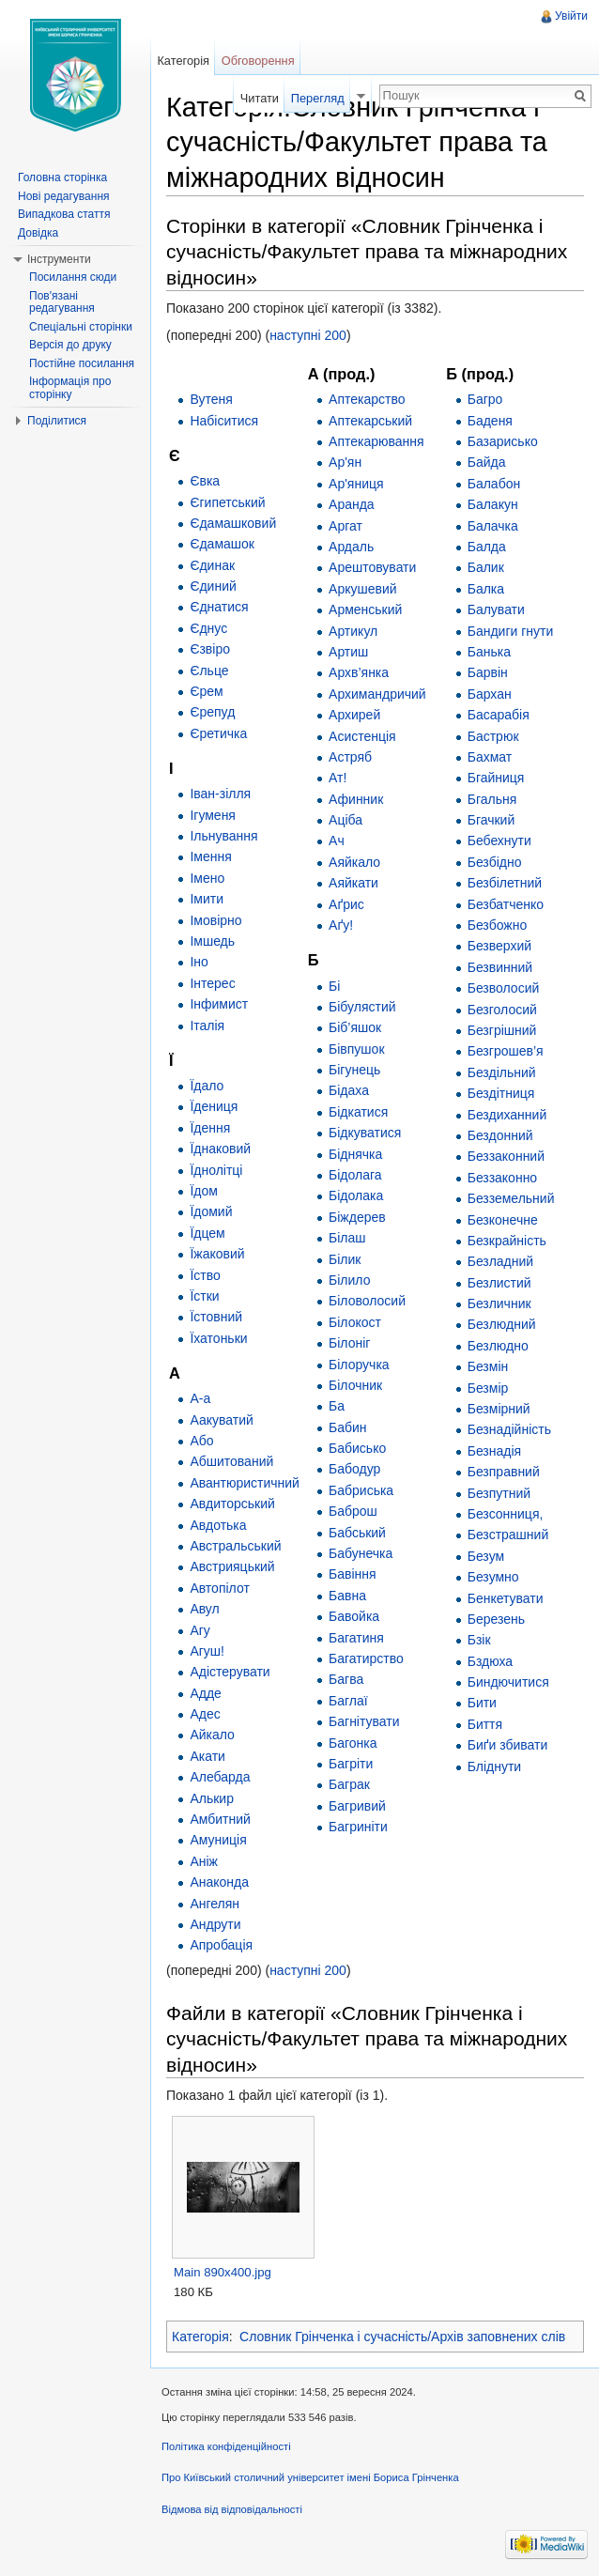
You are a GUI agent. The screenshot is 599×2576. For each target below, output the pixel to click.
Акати (207, 1756)
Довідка (38, 232)
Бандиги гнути (511, 631)
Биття (485, 1724)
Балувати (496, 609)
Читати (259, 98)
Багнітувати (364, 1721)
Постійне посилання (81, 363)
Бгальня (492, 799)
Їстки (204, 1295)
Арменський (365, 609)
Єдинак (212, 565)
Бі (334, 986)
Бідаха (349, 1090)
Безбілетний (505, 882)
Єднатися (219, 606)
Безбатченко (506, 904)
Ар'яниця (356, 483)
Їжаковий (217, 1253)
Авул (204, 1608)
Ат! (337, 777)
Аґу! (341, 925)
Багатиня (356, 1637)
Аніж (204, 1861)
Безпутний (499, 1493)
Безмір (488, 1388)
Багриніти (358, 1826)
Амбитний (220, 1819)
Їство (205, 1275)
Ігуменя (213, 815)
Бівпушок (356, 1049)
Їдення (210, 1127)
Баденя (490, 420)
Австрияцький (232, 1566)
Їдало (206, 1085)
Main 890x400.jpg (222, 2272)
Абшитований (231, 1461)
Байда (487, 462)
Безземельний (511, 1198)
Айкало (212, 1734)
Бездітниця (501, 1093)
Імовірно (215, 920)
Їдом (203, 1190)
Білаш (347, 1237)
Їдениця (214, 1106)
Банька (489, 651)
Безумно (493, 1576)
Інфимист (219, 1003)
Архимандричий (377, 694)
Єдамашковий (233, 523)
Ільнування (223, 835)
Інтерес (212, 983)
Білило (349, 1280)
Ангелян (214, 1903)
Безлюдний (502, 1324)
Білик (345, 1259)
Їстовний (216, 1316)
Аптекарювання (376, 441)
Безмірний (499, 1408)
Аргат (345, 525)
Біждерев (357, 1217)
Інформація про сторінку (70, 388)
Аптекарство (367, 399)
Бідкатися (358, 1111)
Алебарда (220, 1776)
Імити (206, 898)
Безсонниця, (506, 1513)
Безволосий (504, 987)
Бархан (490, 694)
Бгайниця (496, 777)
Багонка (353, 1743)
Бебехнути (499, 840)
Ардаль (351, 546)
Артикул (353, 631)
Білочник (355, 1385)
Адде (205, 1693)
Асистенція (362, 736)
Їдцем (207, 1233)
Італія (207, 1025)
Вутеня (211, 399)
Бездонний (500, 1135)
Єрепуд (212, 711)
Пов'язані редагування (62, 302)
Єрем (206, 691)
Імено (207, 878)
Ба (337, 1405)
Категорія (200, 2336)
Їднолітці (216, 1170)
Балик (486, 567)
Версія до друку (70, 344)
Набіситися (224, 420)
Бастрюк (493, 736)
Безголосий (502, 1009)
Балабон (494, 483)
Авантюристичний (245, 1482)
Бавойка (354, 1616)
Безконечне (503, 1219)
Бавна (347, 1595)
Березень (496, 1619)
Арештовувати (372, 567)
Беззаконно (502, 1177)
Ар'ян (345, 462)
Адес (205, 1713)
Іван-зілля (220, 793)
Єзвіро (210, 648)
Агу (199, 1630)
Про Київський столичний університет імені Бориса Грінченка (310, 2477)
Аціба (345, 819)
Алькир (212, 1798)
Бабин (348, 1427)
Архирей (354, 714)
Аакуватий (221, 1419)
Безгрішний (502, 1030)
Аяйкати (353, 882)
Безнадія (494, 1450)
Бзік (479, 1639)
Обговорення (258, 61)
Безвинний (500, 967)
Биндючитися (508, 1681)
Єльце (209, 670)
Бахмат (490, 756)
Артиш (348, 651)
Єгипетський (227, 502)
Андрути (215, 1924)
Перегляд (318, 98)
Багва (346, 1679)
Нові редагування (64, 196)
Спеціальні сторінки (80, 326)
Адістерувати (229, 1671)
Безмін (488, 1366)
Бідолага (355, 1174)
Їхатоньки (218, 1338)
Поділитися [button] (56, 420)
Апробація (221, 1944)
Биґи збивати (508, 1744)
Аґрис (346, 904)
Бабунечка (360, 1553)
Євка (205, 480)
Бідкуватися (365, 1132)
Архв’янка (359, 672)
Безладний (500, 1261)
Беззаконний (506, 1156)
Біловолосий (367, 1300)
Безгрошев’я (506, 1050)
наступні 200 (307, 335)
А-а (200, 1398)
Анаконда (219, 1882)
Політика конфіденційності (226, 2446)
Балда (487, 546)
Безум (486, 1556)
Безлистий (499, 1282)
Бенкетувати (506, 1598)
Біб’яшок (355, 1027)
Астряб (350, 756)
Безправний (504, 1471)
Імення (210, 856)
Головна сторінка (62, 177)
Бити (482, 1702)
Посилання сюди (72, 277)
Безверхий (499, 945)
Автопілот (219, 1588)
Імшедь (212, 941)
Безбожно (497, 925)
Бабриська (361, 1490)
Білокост (355, 1322)
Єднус (208, 628)
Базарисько (503, 441)
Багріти (351, 1763)
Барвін (488, 672)
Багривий (357, 1805)
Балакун (493, 504)
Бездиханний (507, 1114)
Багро (485, 399)
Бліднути (494, 1766)
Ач (337, 840)
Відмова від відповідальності (231, 2509)
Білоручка (359, 1364)
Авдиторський (232, 1503)
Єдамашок (222, 543)
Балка (486, 588)
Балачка (493, 525)
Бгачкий (491, 819)
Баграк (349, 1784)
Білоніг (349, 1342)
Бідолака (356, 1195)
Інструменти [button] (59, 259)
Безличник (499, 1303)
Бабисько (357, 1448)
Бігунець (354, 1069)
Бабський (357, 1532)
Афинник (356, 799)
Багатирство (366, 1658)
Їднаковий (220, 1148)
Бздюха (490, 1661)
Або (201, 1440)
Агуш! (207, 1650)
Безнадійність (509, 1429)
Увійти (571, 16)
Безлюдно (498, 1345)
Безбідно (495, 862)
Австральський (235, 1545)
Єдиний (213, 586)
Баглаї (348, 1700)
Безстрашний (508, 1534)
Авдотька (218, 1525)
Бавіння (352, 1573)
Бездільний (502, 1072)
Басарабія (499, 714)
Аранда (352, 504)
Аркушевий (363, 588)
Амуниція (218, 1839)
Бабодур (354, 1468)
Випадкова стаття (64, 214)
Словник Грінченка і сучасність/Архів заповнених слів (402, 2336)
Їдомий (211, 1211)
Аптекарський (370, 420)
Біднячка (355, 1154)
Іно (198, 961)
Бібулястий (362, 1006)
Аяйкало (354, 862)
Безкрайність (507, 1240)
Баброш (353, 1511)
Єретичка (218, 733)
